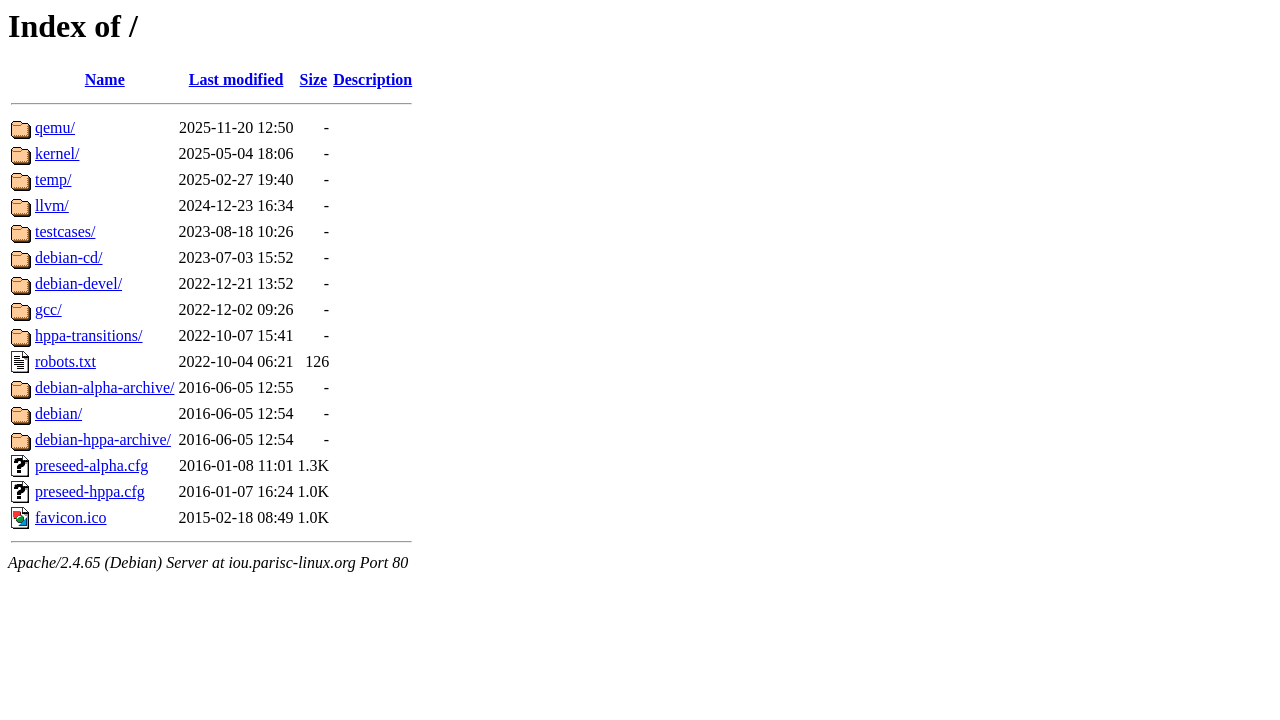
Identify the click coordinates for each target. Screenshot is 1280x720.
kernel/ (57, 153)
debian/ (58, 413)
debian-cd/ (69, 257)
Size (314, 79)
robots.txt (65, 361)
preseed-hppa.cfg (90, 491)
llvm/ (52, 205)
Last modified (236, 79)
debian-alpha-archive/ (104, 387)
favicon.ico (71, 517)
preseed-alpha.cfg (91, 465)
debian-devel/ (78, 283)
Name (105, 79)
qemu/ (55, 127)
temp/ (53, 179)
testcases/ (65, 231)
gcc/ (48, 309)
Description (372, 79)
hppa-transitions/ (89, 335)
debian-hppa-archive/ (103, 439)
